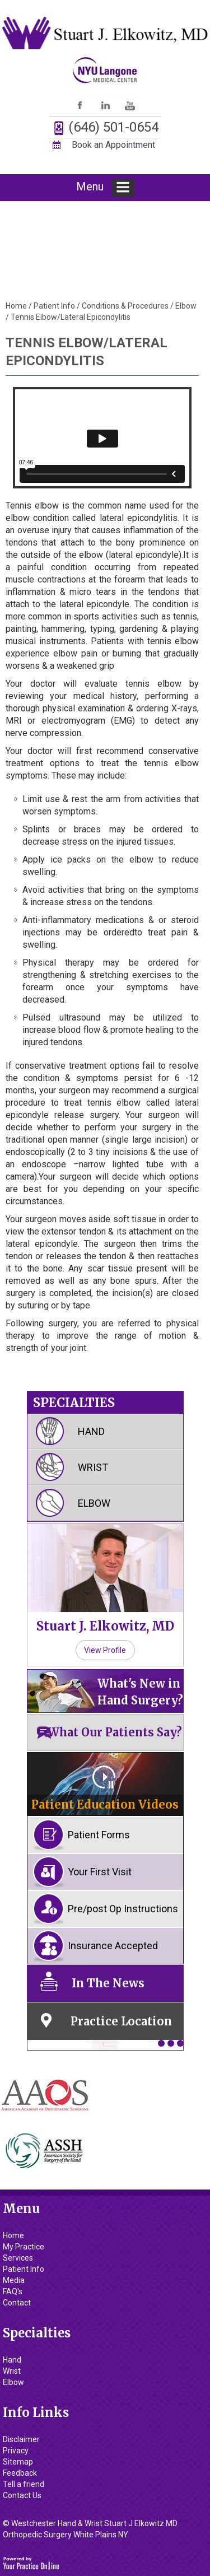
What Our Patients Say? (115, 1732)
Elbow (186, 305)
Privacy (16, 2450)
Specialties (74, 1402)
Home (16, 305)
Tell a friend (23, 2484)
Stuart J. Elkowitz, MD (105, 1626)
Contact (17, 2302)
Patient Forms (99, 1835)
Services (18, 2257)
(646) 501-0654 (113, 127)
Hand (91, 1431)
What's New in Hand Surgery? (140, 1691)
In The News (108, 1983)
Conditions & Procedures (125, 305)
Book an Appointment (113, 144)
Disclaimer (21, 2439)
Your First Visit (100, 1872)
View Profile (105, 1650)
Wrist (93, 1467)
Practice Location (121, 2021)
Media (14, 2280)
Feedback (20, 2472)
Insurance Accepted (113, 1945)
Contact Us (22, 2495)
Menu (105, 188)
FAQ (12, 2291)
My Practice (23, 2246)
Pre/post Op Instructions (123, 1908)
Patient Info (54, 305)
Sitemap (18, 2461)
